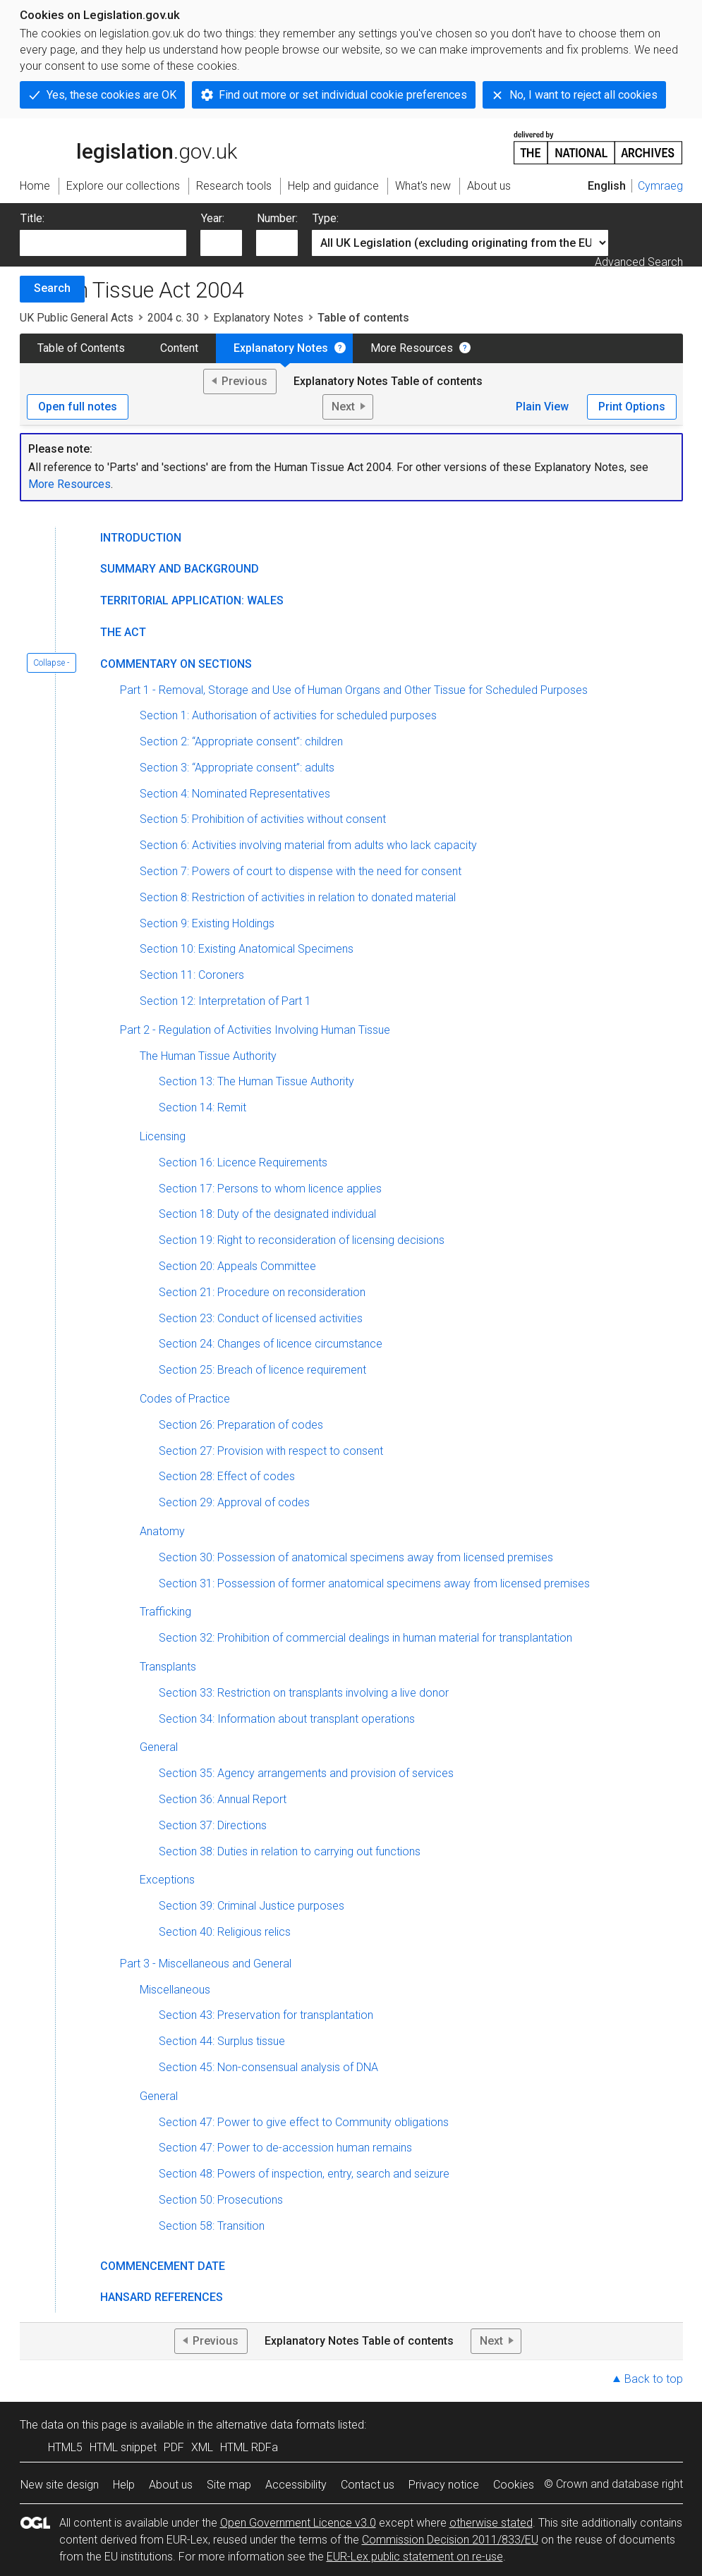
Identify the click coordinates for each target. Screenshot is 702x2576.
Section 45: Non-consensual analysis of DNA (268, 2067)
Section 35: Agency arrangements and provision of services (306, 1773)
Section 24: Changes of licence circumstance (270, 1343)
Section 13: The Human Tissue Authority (256, 1081)
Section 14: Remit (202, 1107)
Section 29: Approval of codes (234, 1502)
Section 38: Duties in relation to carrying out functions (289, 1851)
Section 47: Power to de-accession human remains (285, 2147)
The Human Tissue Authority (208, 1056)
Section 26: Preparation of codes (241, 1425)
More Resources (411, 348)
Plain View (542, 406)
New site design (59, 2484)
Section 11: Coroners (192, 975)
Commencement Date (162, 2266)
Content (179, 348)
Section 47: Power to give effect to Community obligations (304, 2122)
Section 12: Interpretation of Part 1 (225, 1001)
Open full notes (77, 406)
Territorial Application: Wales (192, 600)
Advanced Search (639, 262)
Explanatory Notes (258, 317)
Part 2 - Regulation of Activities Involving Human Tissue (255, 1030)
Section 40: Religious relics (225, 1932)
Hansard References (161, 2297)
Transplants (168, 1666)
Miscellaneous (175, 1989)
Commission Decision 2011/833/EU (450, 2539)
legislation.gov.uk (128, 146)
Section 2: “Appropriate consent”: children (241, 741)
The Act (123, 632)
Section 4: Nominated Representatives (235, 793)
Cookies (513, 2484)
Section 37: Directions (213, 1825)
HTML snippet (123, 2447)
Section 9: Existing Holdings (207, 923)
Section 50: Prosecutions (221, 2199)
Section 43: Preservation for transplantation (266, 2015)
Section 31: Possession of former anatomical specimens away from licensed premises (374, 1583)
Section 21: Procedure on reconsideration (262, 1292)
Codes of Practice (185, 1398)
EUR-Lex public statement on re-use (415, 2556)
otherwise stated (491, 2522)
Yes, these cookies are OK (111, 95)
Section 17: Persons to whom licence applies (270, 1188)
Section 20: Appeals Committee (237, 1266)
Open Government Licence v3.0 (298, 2522)
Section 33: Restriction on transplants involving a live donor (304, 1692)
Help (124, 2484)
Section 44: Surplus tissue (222, 2041)
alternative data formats (275, 2424)
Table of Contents (81, 348)
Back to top (653, 2379)
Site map (229, 2484)
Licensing (163, 1136)
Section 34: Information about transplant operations (287, 1719)
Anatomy (162, 1531)
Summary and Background (179, 568)
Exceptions (167, 1879)
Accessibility (296, 2484)
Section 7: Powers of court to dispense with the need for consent (300, 871)
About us (171, 2484)
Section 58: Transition (212, 2226)
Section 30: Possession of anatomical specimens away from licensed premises (356, 1557)
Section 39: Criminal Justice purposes (251, 1905)
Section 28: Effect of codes (227, 1476)
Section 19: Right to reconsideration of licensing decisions (301, 1240)
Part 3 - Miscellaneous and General (205, 1963)
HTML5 (65, 2447)
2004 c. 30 (173, 317)
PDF (174, 2447)
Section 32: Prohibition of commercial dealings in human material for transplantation (365, 1637)
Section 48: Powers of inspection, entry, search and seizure (304, 2173)
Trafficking (165, 1611)
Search (52, 288)
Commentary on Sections (176, 664)
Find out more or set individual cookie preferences (343, 95)
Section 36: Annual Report (222, 1799)
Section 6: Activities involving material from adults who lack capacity (308, 845)
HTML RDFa (249, 2447)
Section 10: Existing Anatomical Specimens (246, 949)
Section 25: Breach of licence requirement (262, 1369)
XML (202, 2447)
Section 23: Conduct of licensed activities (261, 1318)
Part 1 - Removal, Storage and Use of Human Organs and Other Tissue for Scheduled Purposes (354, 690)
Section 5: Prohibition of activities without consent (263, 819)
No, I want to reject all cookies (583, 95)
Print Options (631, 406)
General (159, 1747)
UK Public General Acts (76, 317)
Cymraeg (660, 186)
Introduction (140, 537)
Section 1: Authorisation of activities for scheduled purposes (288, 715)
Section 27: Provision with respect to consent (271, 1451)
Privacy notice (444, 2484)
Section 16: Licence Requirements (243, 1162)
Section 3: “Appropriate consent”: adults (237, 767)
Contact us (367, 2484)
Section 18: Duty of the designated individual (267, 1214)
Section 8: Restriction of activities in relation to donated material (298, 897)
